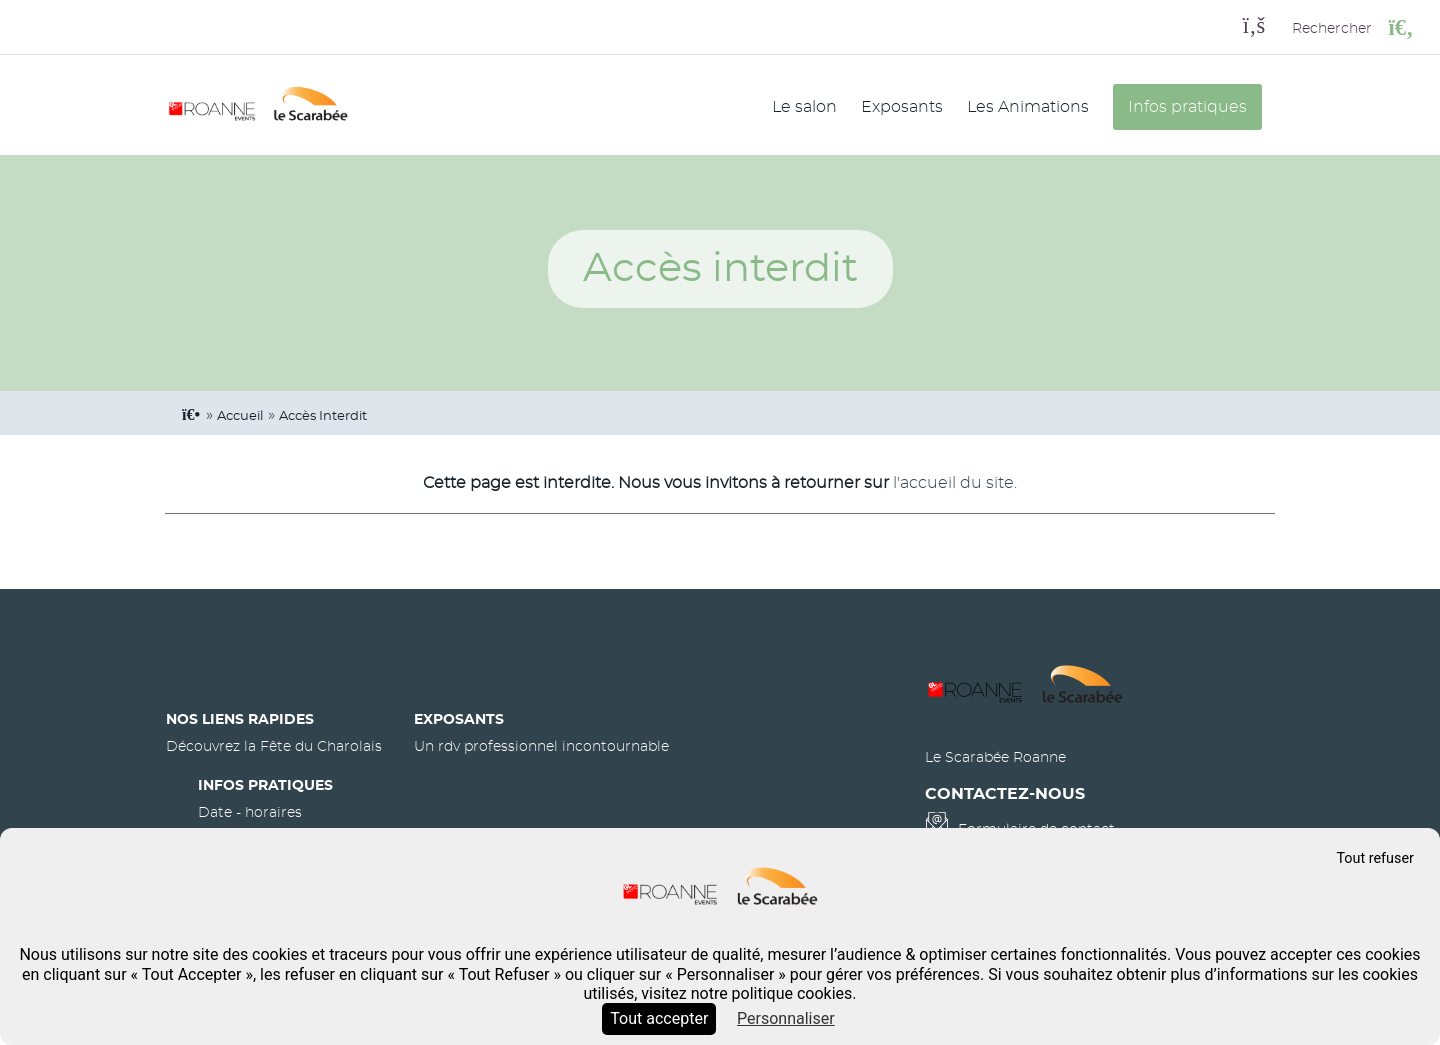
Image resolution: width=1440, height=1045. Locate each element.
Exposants (902, 107)
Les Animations (1028, 107)
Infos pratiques (1187, 107)
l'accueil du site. (955, 483)
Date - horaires (250, 812)
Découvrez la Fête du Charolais (274, 746)
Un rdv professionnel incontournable (541, 746)
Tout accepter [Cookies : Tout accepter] (659, 1018)
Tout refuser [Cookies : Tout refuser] (1375, 858)
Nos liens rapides (240, 719)
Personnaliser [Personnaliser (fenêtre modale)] (786, 1018)
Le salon (804, 107)
